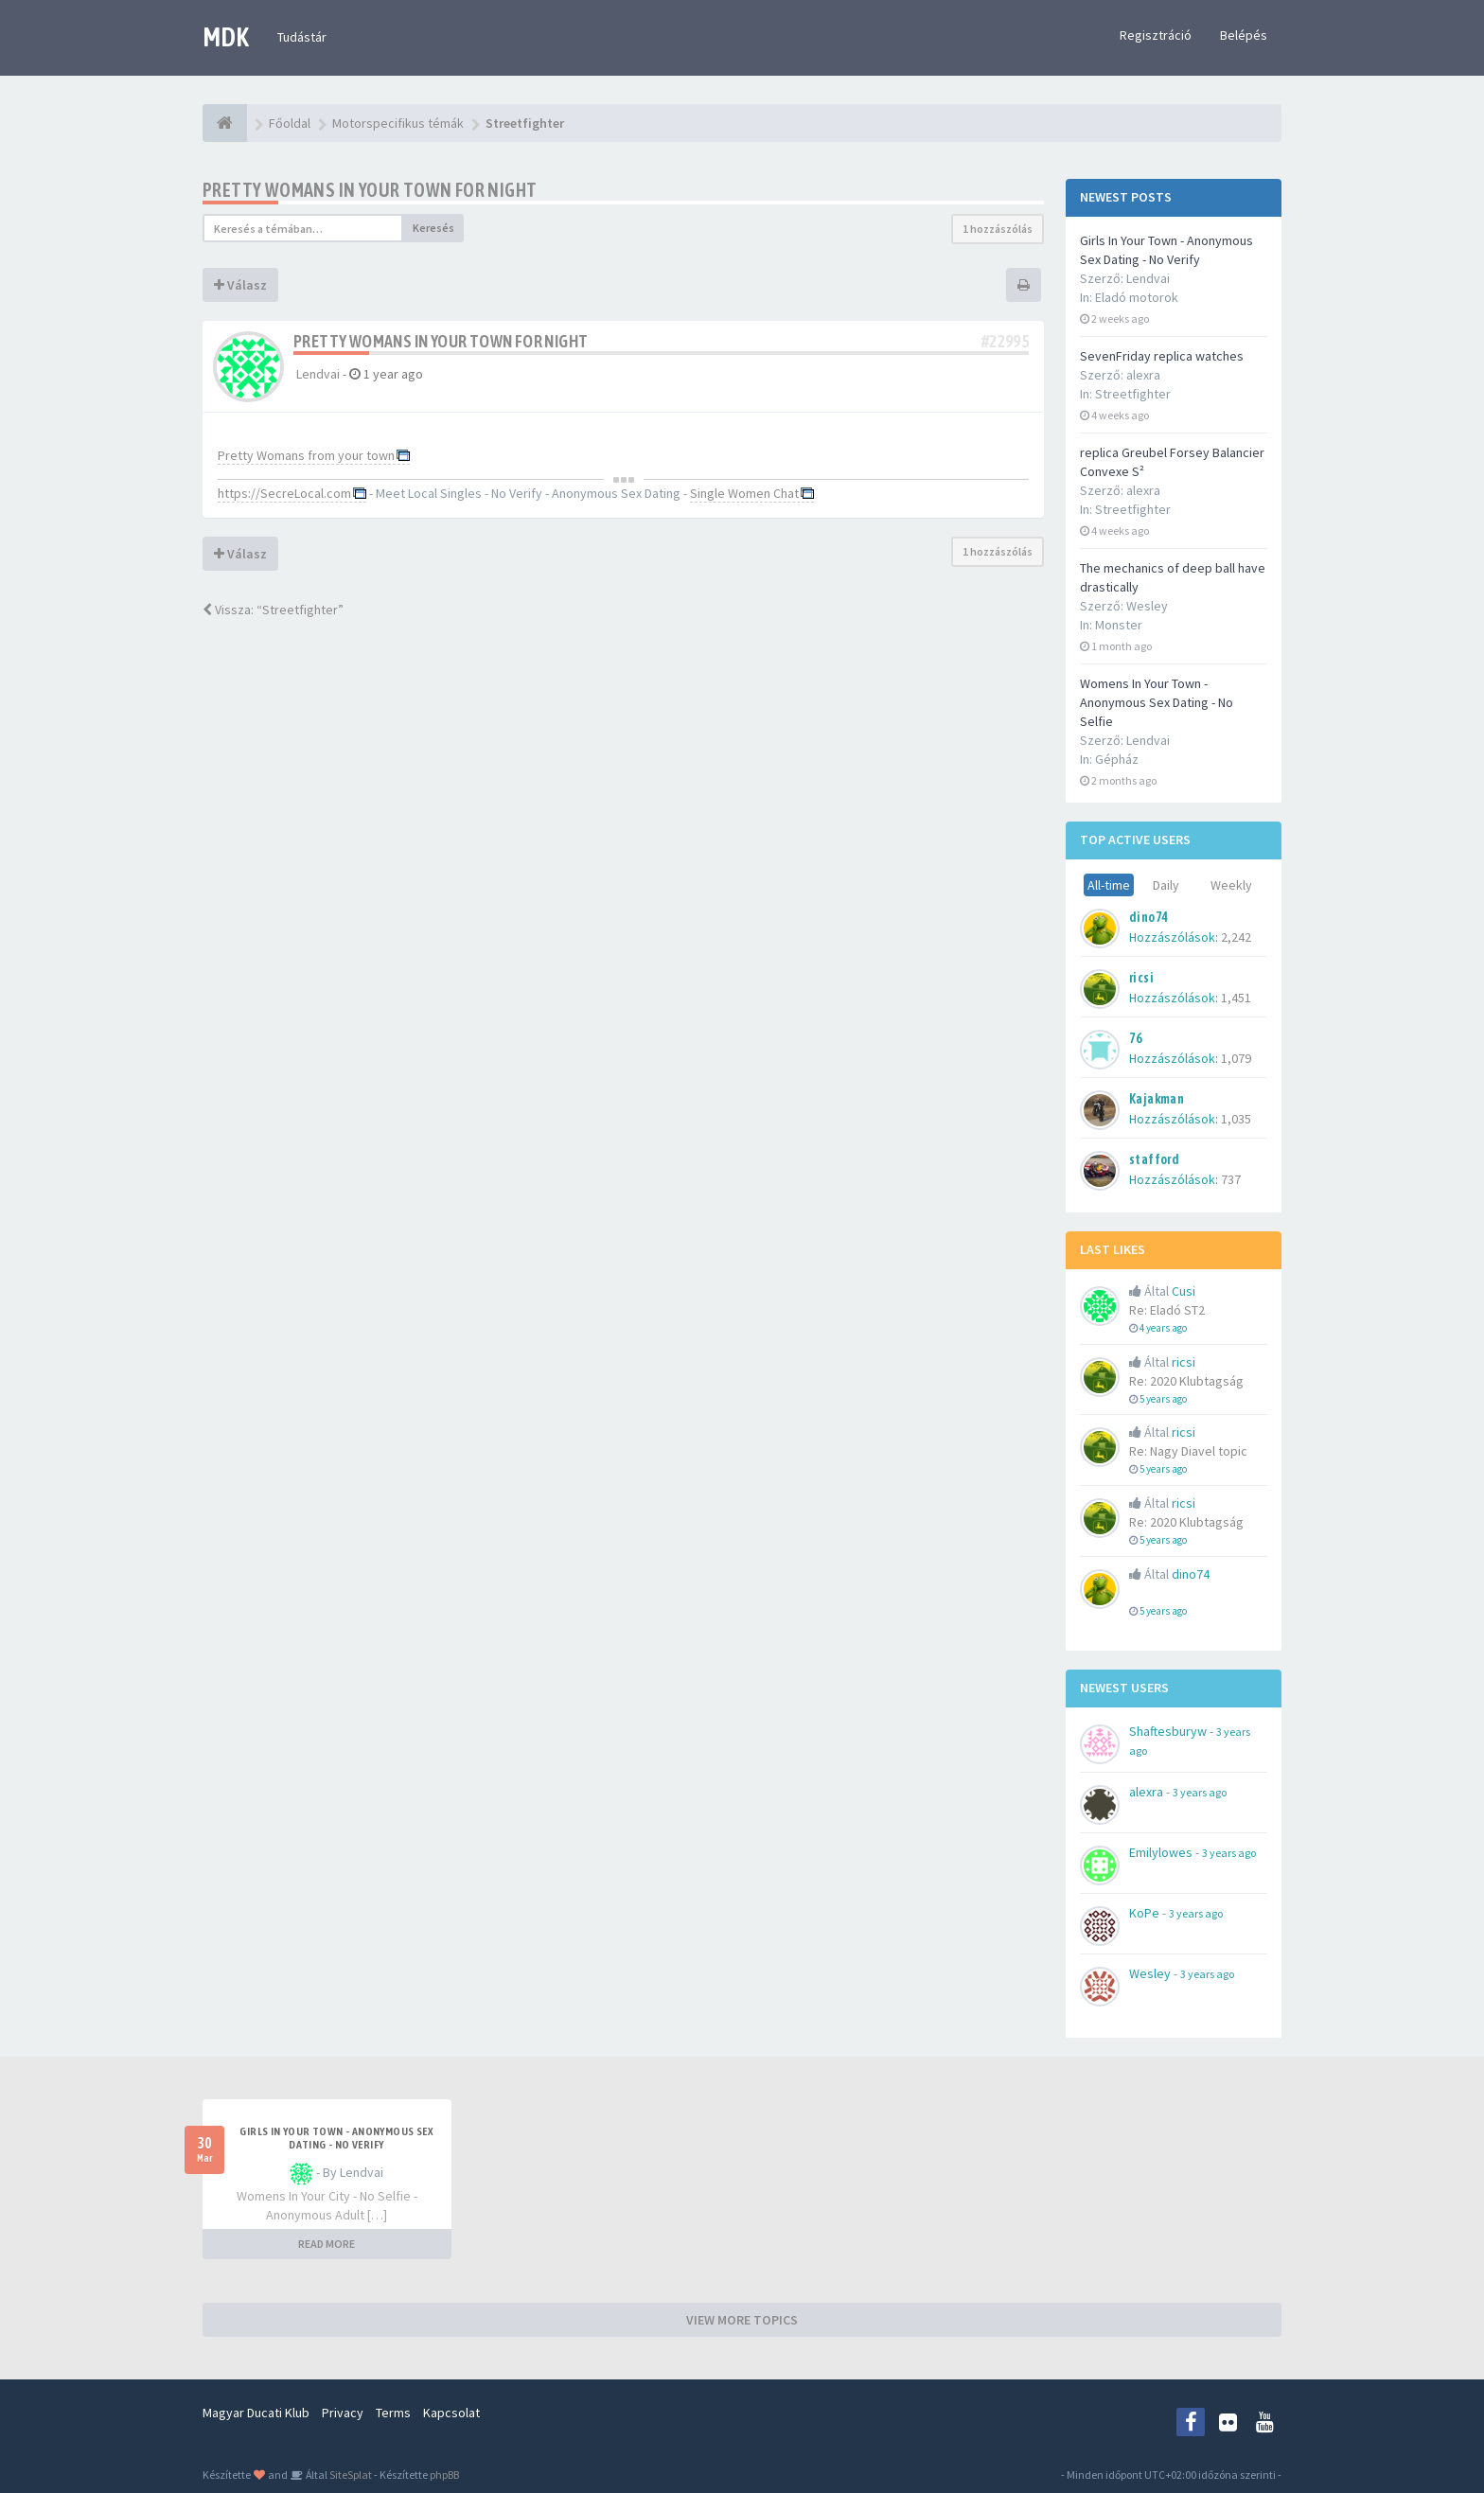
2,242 (1236, 937)
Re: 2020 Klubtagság (1186, 1380)
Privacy (342, 2412)
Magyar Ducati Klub (256, 2412)
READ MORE (326, 2244)
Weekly (1231, 884)
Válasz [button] (240, 284)
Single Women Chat (744, 493)
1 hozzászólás (998, 228)
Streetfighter (1133, 393)
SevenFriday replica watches (1162, 355)
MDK (226, 37)
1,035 (1236, 1118)
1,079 (1236, 1058)
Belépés (1243, 35)
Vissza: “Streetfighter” (273, 609)
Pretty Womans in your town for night (370, 190)
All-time (1108, 884)
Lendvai (318, 373)
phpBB (444, 2474)
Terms (393, 2412)
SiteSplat (349, 2474)
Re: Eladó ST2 (1167, 1309)
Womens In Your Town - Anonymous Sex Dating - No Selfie (1156, 702)
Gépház (1117, 759)
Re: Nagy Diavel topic (1188, 1450)
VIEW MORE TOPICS (742, 2319)
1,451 (1236, 997)
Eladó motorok (1136, 297)
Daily (1166, 884)
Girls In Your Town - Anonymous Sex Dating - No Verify (336, 2138)
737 (1231, 1179)
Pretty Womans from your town (306, 455)
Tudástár (302, 36)
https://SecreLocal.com (284, 493)
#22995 (1005, 341)
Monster (1118, 624)
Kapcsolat (451, 2412)
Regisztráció (1156, 35)
